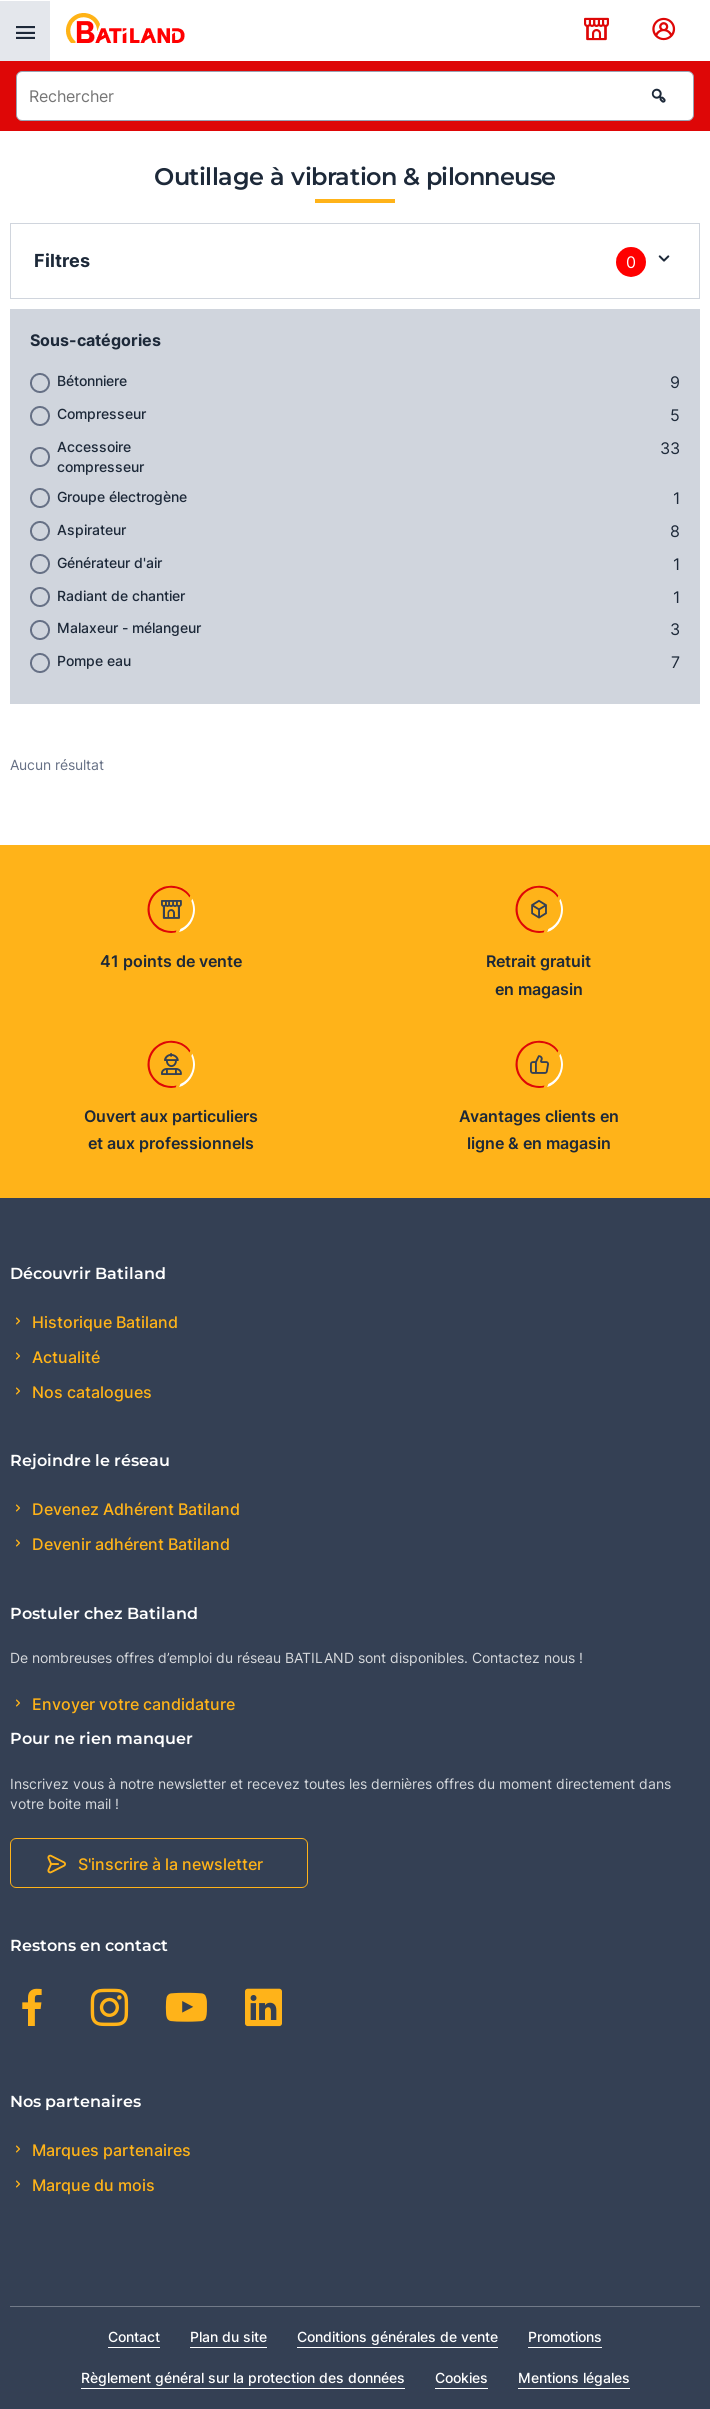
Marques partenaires (109, 2150)
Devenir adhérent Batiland (129, 1544)
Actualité (64, 1357)
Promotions (565, 2336)
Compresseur (101, 413)
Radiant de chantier (121, 595)
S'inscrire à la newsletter (170, 1864)
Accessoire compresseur (100, 456)
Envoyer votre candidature (131, 1704)
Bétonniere (92, 380)
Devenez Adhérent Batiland (134, 1509)
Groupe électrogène (122, 496)
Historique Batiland (103, 1322)
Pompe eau (94, 660)
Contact (134, 2336)
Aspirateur (91, 529)
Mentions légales (574, 2377)
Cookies (461, 2377)
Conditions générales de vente (397, 2336)
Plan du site (228, 2336)
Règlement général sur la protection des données (243, 2377)
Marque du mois (91, 2185)
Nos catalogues (90, 1392)
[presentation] (25, 31)
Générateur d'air (109, 562)
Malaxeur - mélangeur (129, 627)
